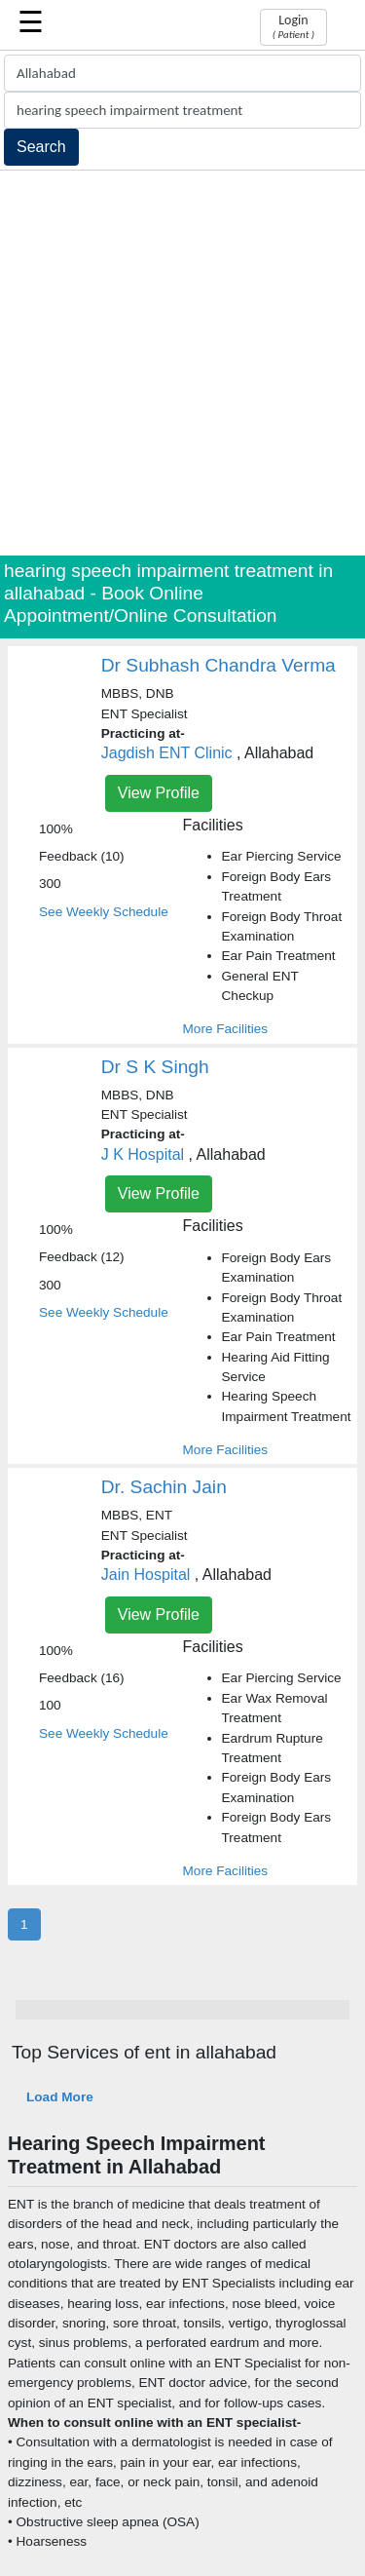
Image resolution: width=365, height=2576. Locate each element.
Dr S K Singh (155, 1067)
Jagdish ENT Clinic (167, 753)
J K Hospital (142, 1154)
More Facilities (226, 1028)
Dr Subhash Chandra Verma (218, 665)
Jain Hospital (146, 1574)
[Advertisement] (182, 363)
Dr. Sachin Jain (164, 1487)
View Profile (159, 793)
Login (293, 26)
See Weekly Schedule (103, 911)
